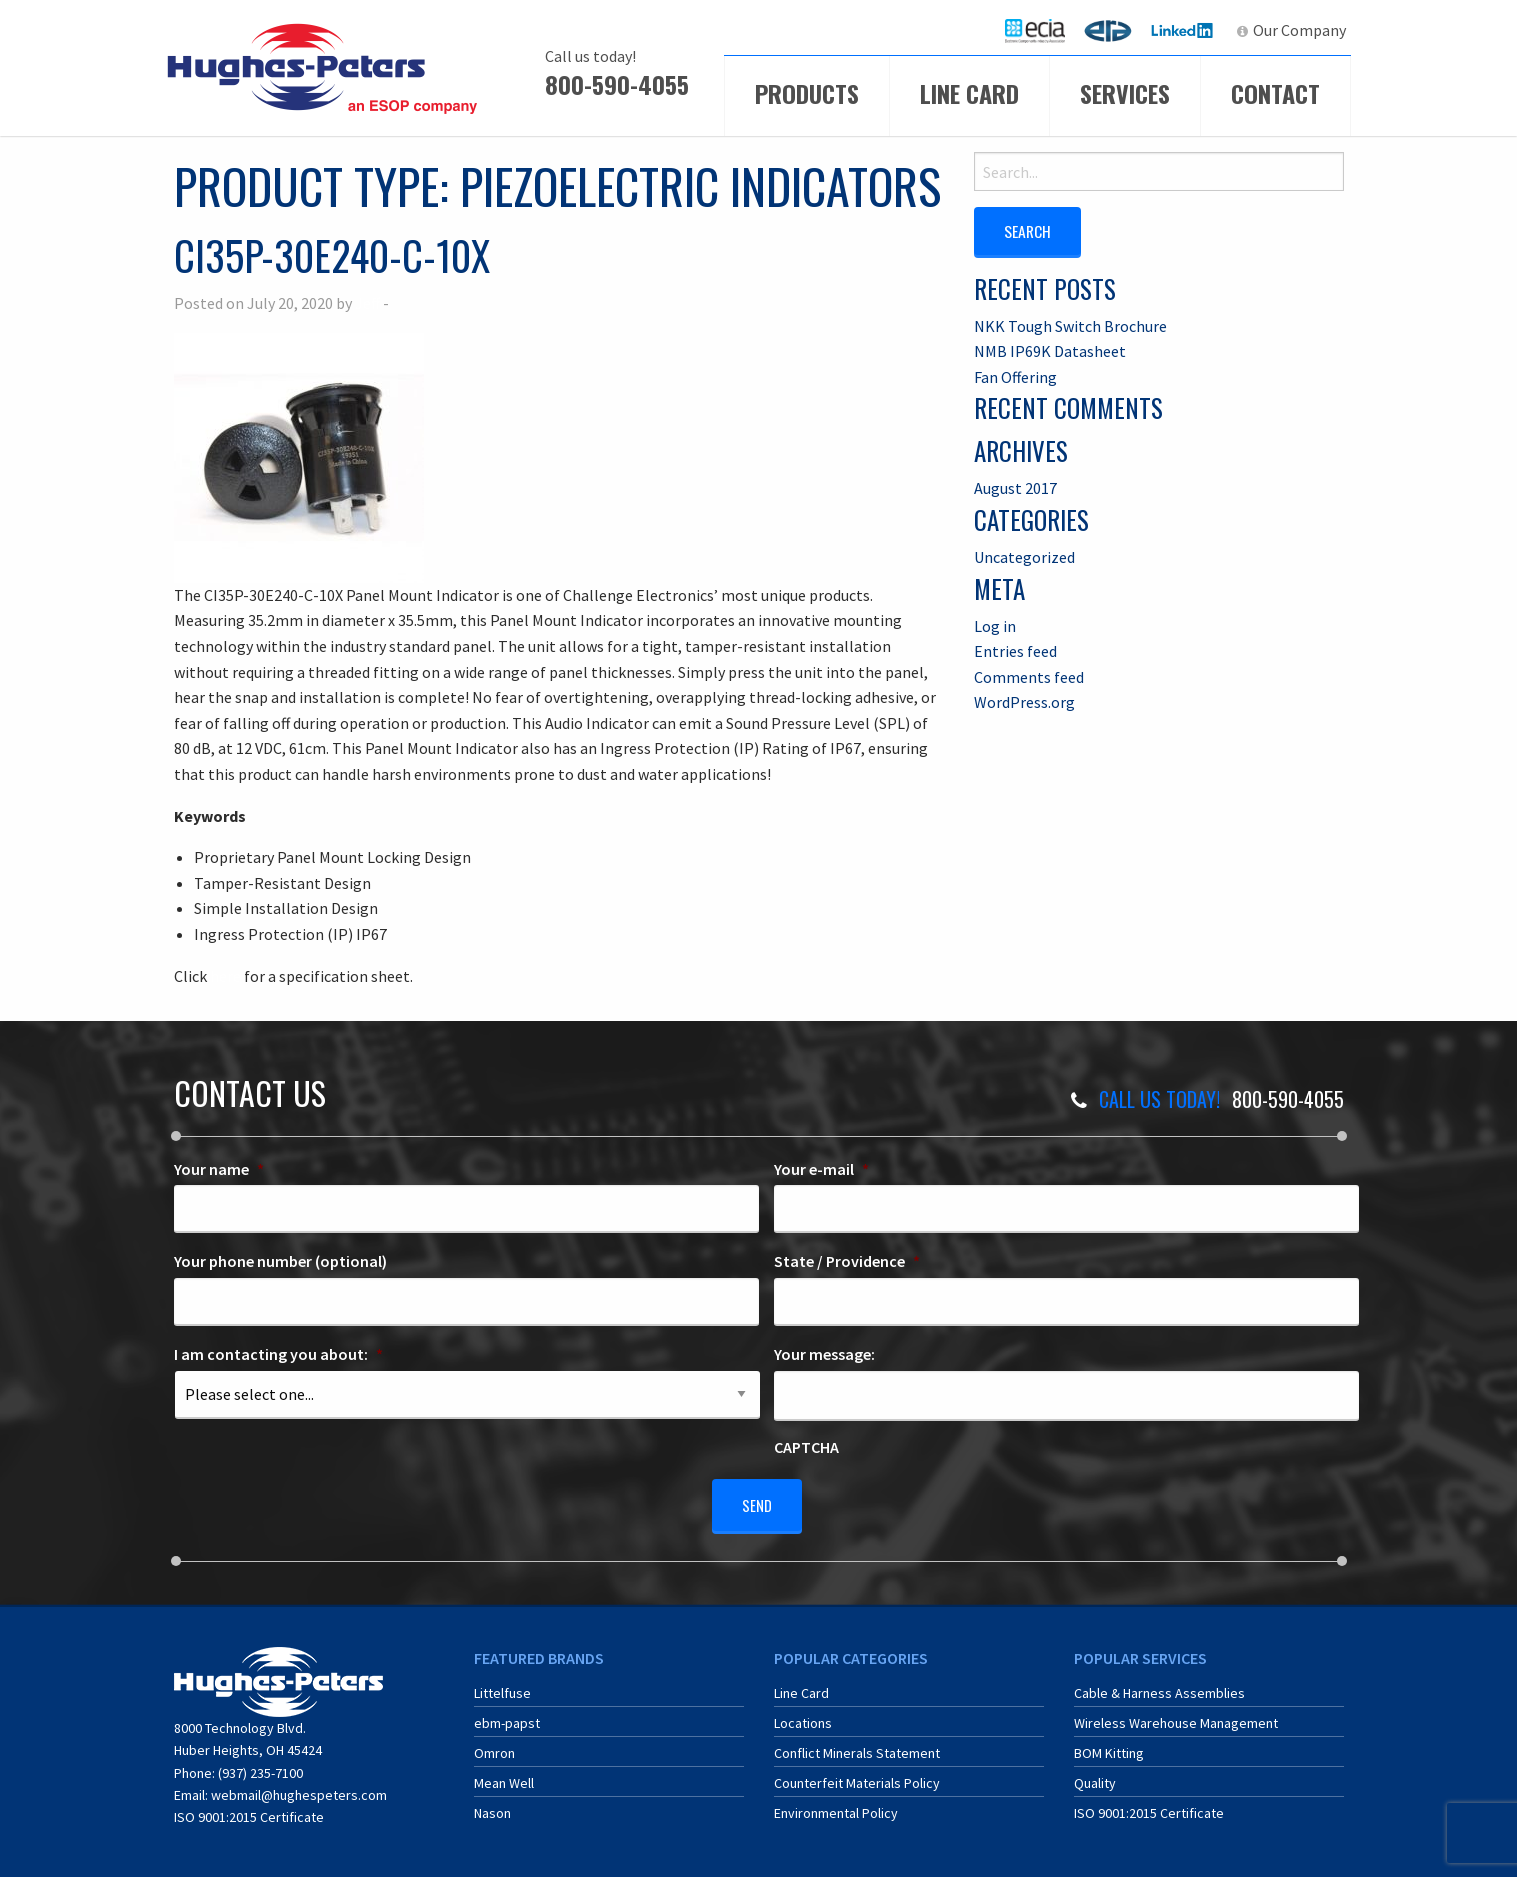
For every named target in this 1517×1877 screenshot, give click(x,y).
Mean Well (504, 1776)
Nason (492, 1806)
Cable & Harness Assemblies (1159, 1686)
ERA (1114, 30)
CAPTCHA (806, 1447)
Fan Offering (1015, 376)
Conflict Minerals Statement (857, 1746)
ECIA (1044, 30)
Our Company (1299, 30)
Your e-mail (821, 1169)
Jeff (367, 303)
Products (807, 93)
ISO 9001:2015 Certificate (249, 1810)
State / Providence (847, 1261)
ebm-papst (507, 1716)
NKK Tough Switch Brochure (1070, 324)
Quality (1095, 1776)
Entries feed (1015, 650)
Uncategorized (1024, 556)
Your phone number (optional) (280, 1261)
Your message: (824, 1354)
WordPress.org (1024, 701)
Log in (995, 624)
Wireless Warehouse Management (1176, 1716)
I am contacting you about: (278, 1354)
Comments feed (1029, 676)
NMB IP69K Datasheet (1050, 350)
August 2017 (1015, 487)
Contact (1275, 93)
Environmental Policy (836, 1806)
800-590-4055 (617, 84)
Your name (219, 1169)
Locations (803, 1716)
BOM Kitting (1109, 1746)
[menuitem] (1035, 30)
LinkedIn (1184, 30)
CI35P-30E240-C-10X (332, 255)
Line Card (969, 93)
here (225, 976)
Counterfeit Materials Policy (857, 1776)
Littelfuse (502, 1686)
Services (1125, 93)
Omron (494, 1746)
